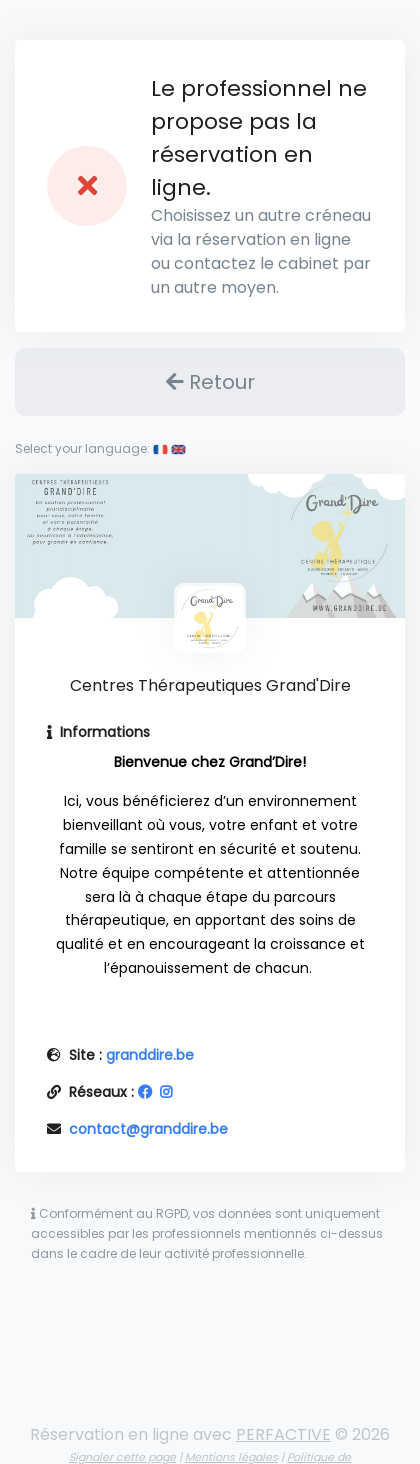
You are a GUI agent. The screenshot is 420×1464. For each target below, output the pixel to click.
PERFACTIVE (283, 1434)
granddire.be (150, 1055)
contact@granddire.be (148, 1129)
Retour (210, 382)
